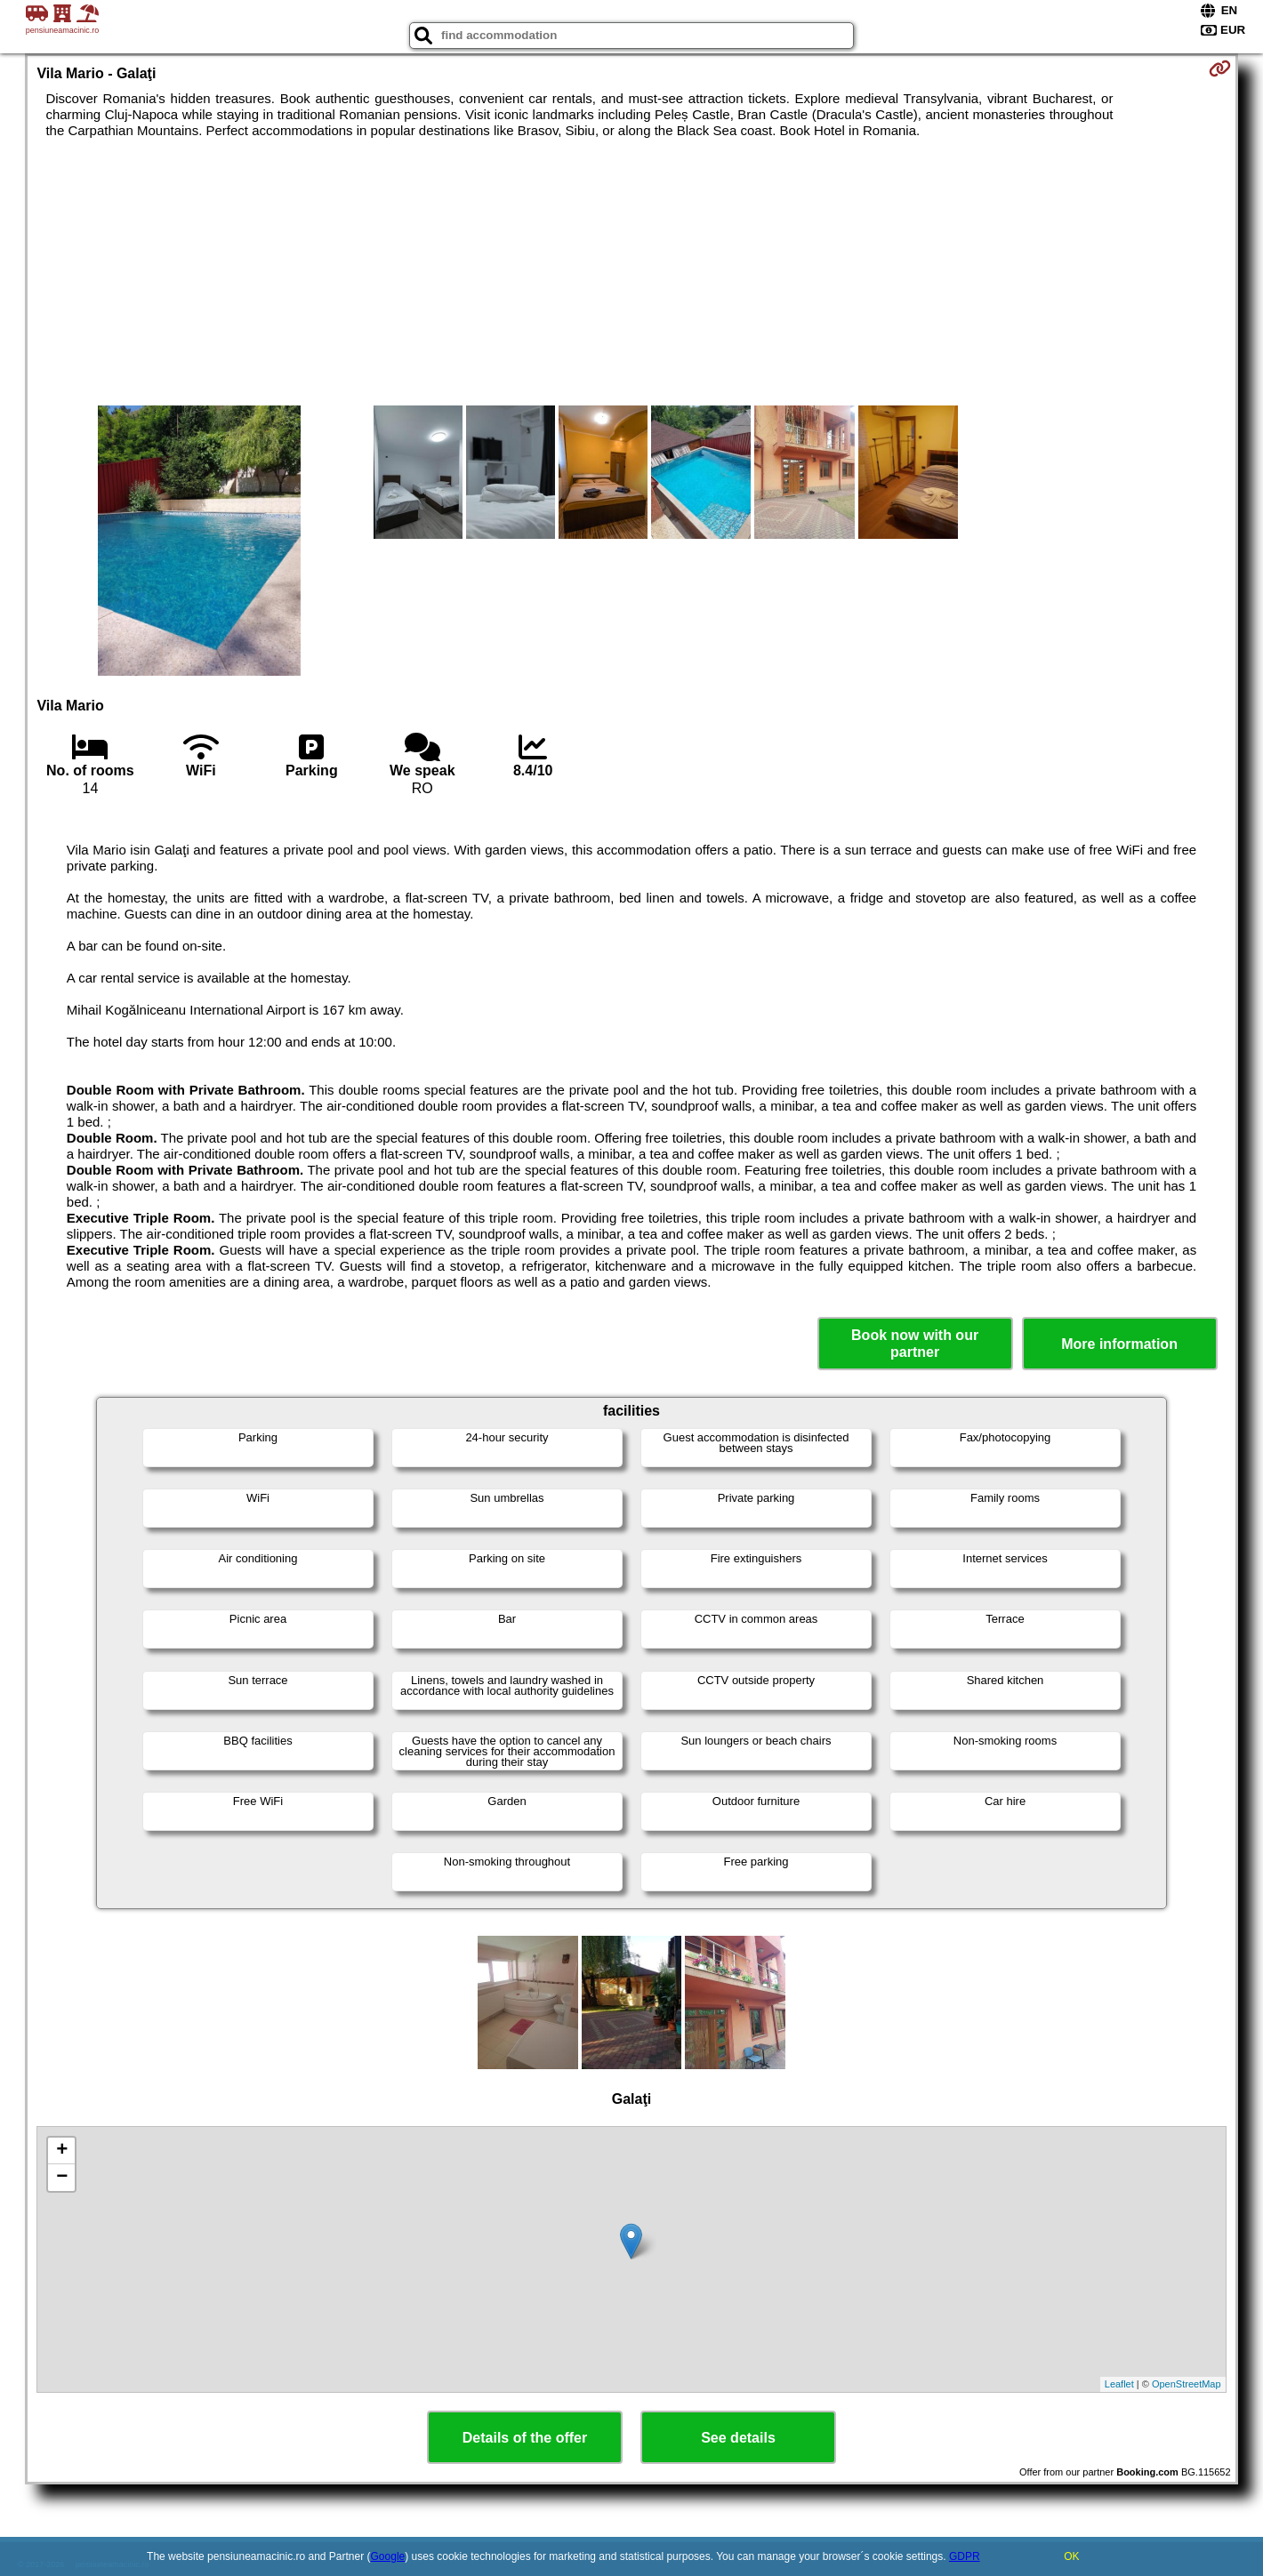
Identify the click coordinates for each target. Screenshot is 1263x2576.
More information (1119, 1344)
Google (388, 2556)
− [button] (62, 2177)
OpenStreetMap (1186, 2384)
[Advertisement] (631, 272)
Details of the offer (525, 2437)
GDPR (964, 2556)
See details (738, 2437)
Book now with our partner (914, 1344)
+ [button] (62, 2151)
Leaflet (1119, 2384)
